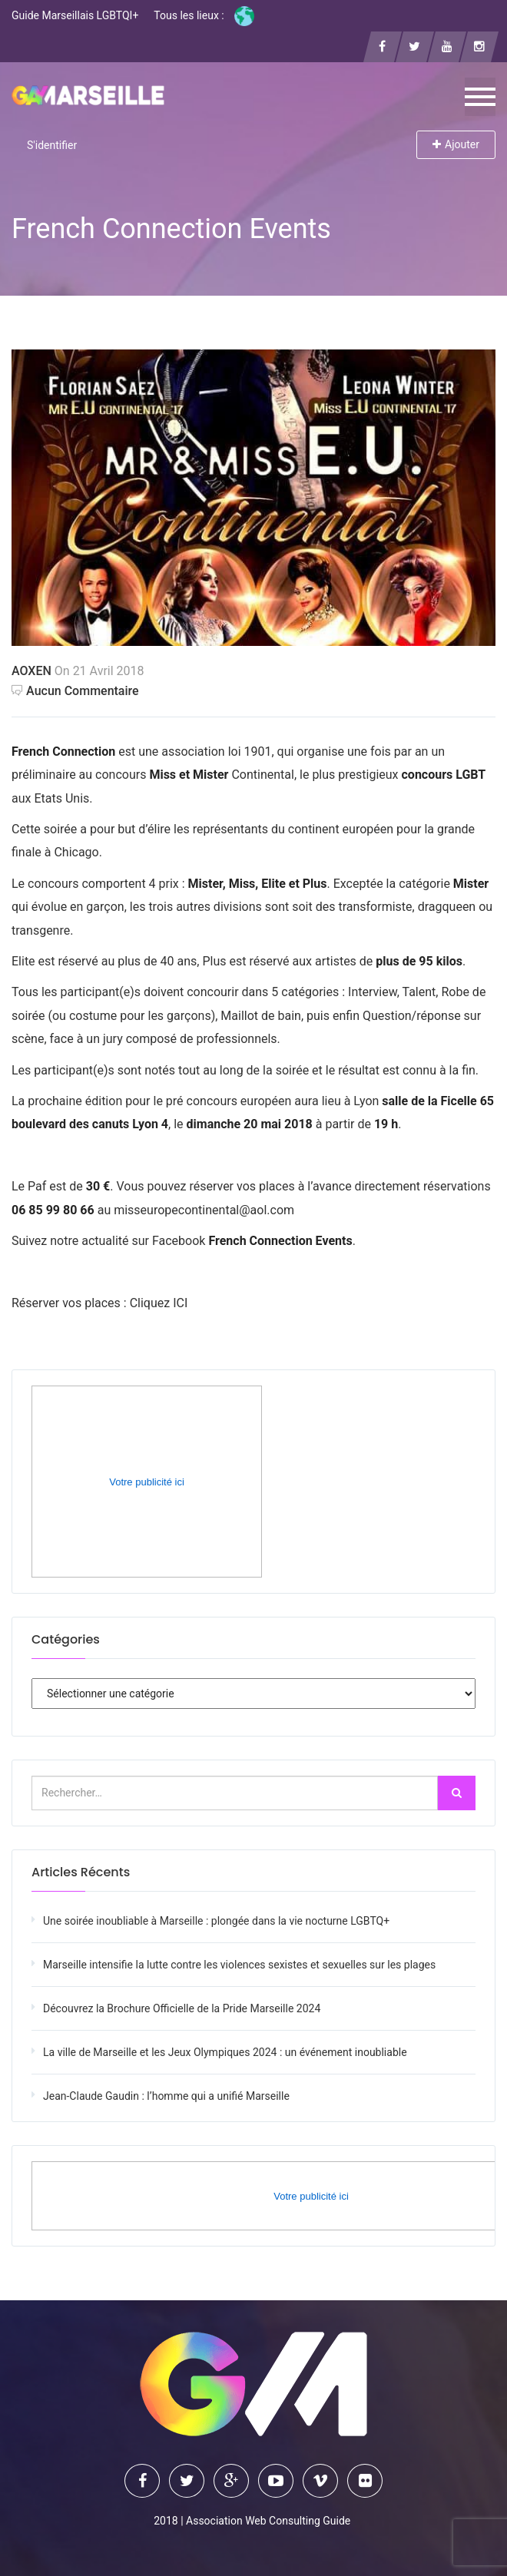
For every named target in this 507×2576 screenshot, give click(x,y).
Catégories (65, 1639)
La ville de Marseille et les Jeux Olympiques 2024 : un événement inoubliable (225, 2052)
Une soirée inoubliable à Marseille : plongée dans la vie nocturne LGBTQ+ (216, 1921)
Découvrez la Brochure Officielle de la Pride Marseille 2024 (181, 2008)
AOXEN (31, 671)
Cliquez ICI (159, 1303)
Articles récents (80, 1872)
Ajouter (455, 144)
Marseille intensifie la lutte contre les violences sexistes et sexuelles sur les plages (239, 1964)
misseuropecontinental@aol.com (204, 1210)
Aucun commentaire (75, 691)
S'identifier (52, 145)
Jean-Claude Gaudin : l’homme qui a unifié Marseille (166, 2096)
